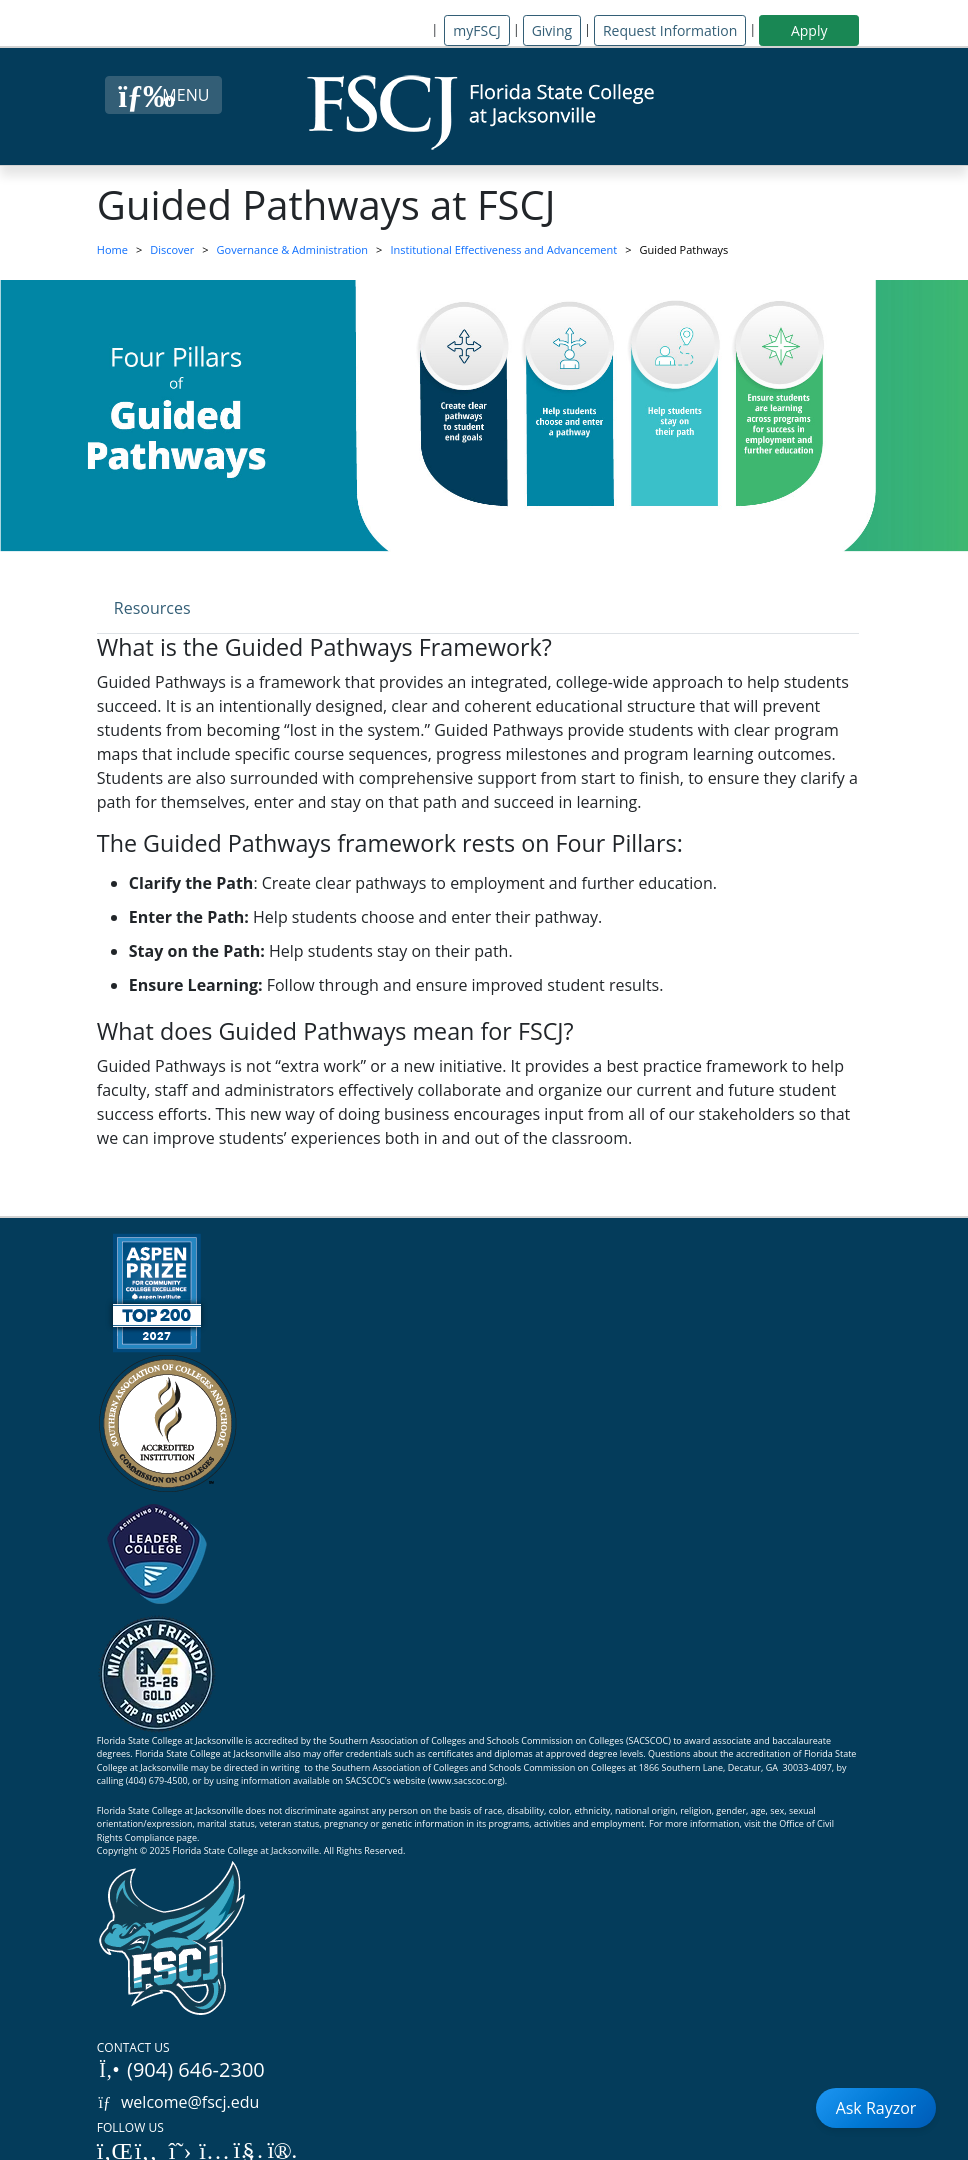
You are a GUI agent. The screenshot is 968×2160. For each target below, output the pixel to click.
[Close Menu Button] (163, 95)
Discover (172, 249)
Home (112, 249)
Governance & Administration (293, 249)
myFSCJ (476, 30)
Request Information (670, 30)
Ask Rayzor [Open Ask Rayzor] (876, 2108)
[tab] (152, 607)
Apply (809, 30)
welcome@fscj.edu (178, 2102)
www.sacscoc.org (467, 1780)
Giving (552, 30)
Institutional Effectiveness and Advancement (503, 249)
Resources (152, 608)
